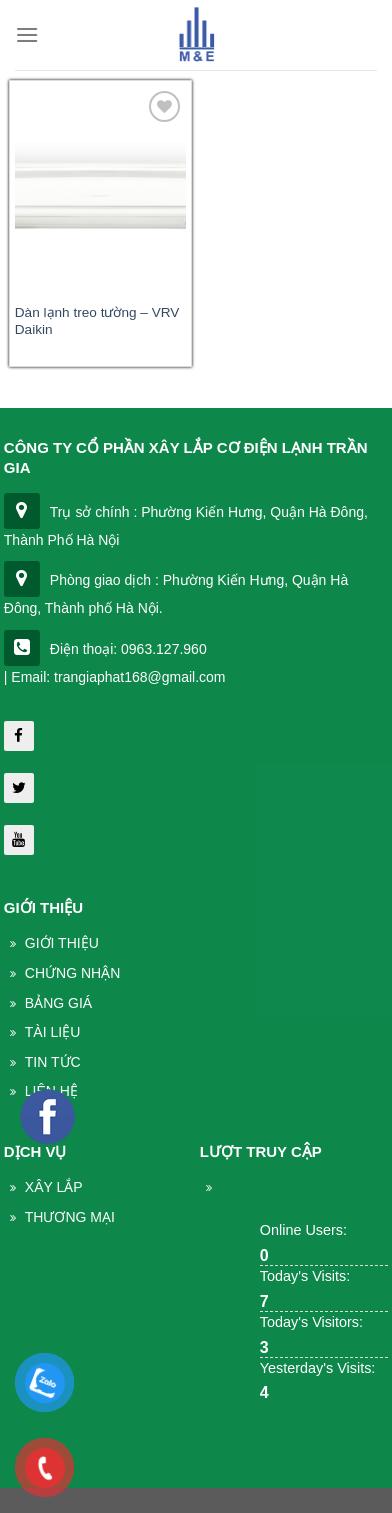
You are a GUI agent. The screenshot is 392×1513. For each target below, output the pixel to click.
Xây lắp (54, 1187)
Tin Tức (53, 1062)
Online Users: (303, 1230)
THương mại (70, 1217)
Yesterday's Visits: (318, 1368)
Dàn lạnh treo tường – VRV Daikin (97, 321)
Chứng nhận (72, 973)
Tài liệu (52, 1032)
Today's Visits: (305, 1276)
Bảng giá (58, 1003)
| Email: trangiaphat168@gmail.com (115, 677)
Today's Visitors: (311, 1322)
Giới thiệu (62, 943)
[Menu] (27, 34)
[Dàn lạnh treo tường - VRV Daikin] (100, 188)
